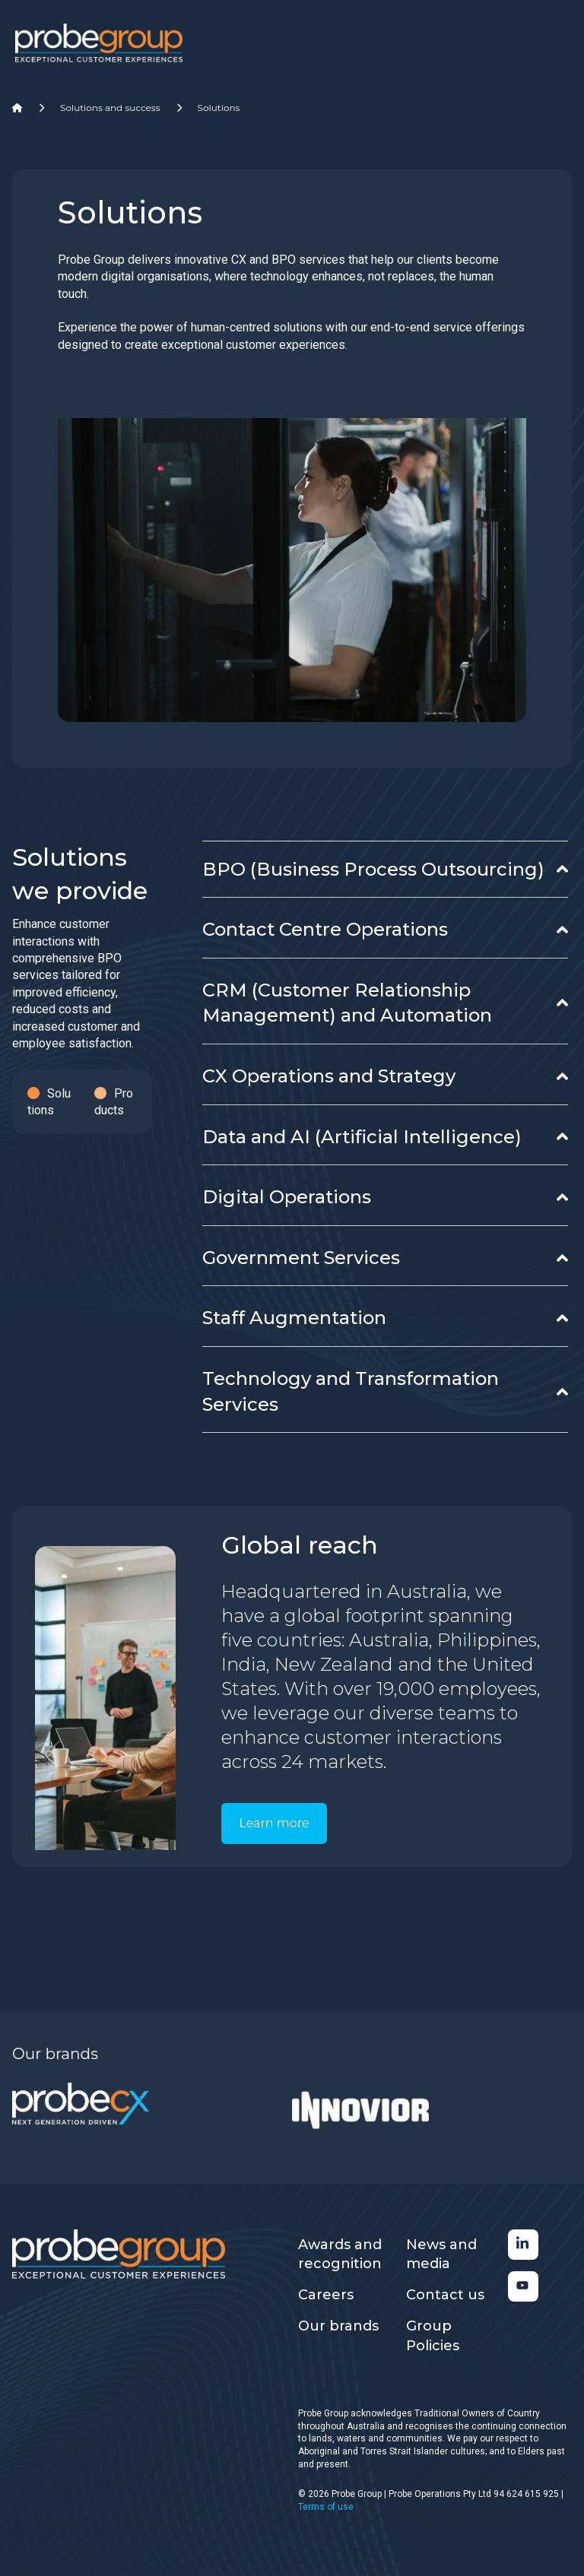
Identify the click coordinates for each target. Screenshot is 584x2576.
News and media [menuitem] (441, 2254)
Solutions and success (110, 107)
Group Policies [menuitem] (432, 2335)
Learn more (274, 1823)
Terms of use (326, 2507)
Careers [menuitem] (326, 2294)
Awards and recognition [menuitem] (340, 2254)
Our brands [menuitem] (338, 2326)
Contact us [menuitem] (445, 2294)
